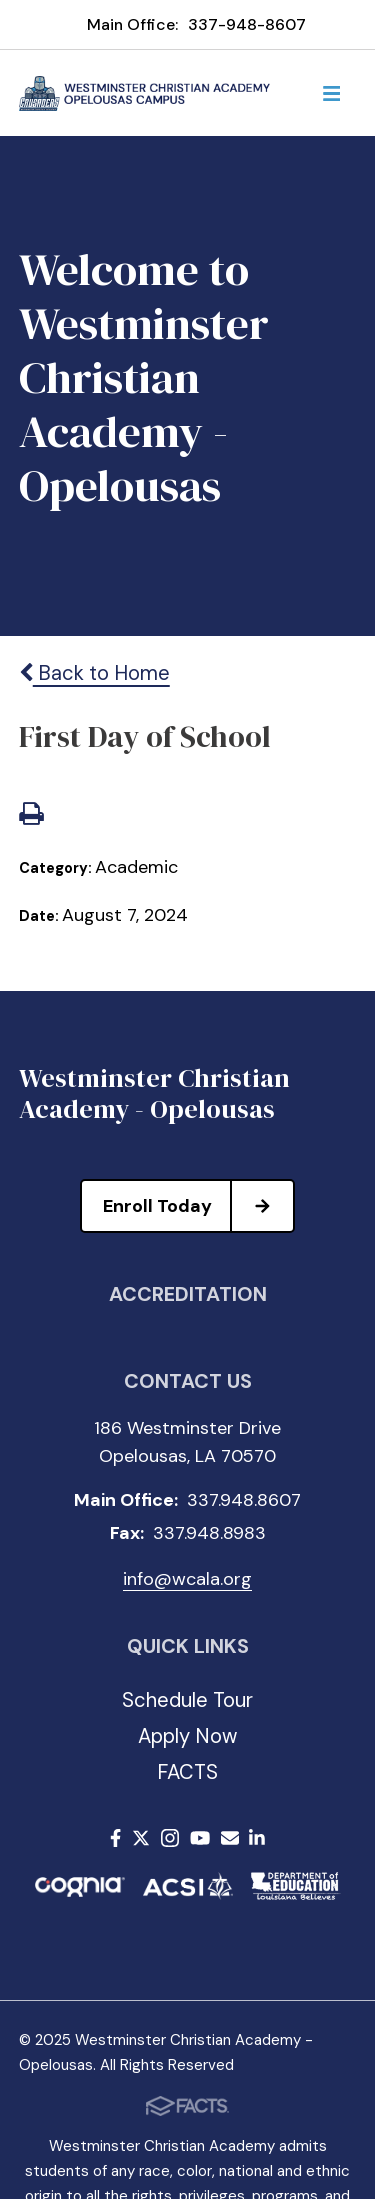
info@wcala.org (187, 1579)
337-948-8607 (247, 24)
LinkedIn (257, 1838)
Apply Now (187, 1736)
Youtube (200, 1838)
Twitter (141, 1838)
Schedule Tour (187, 1700)
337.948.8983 (209, 1533)
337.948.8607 (244, 1500)
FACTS (187, 1772)
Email (230, 1838)
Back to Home (94, 673)
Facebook (115, 1838)
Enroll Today (198, 1206)
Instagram (170, 1838)
